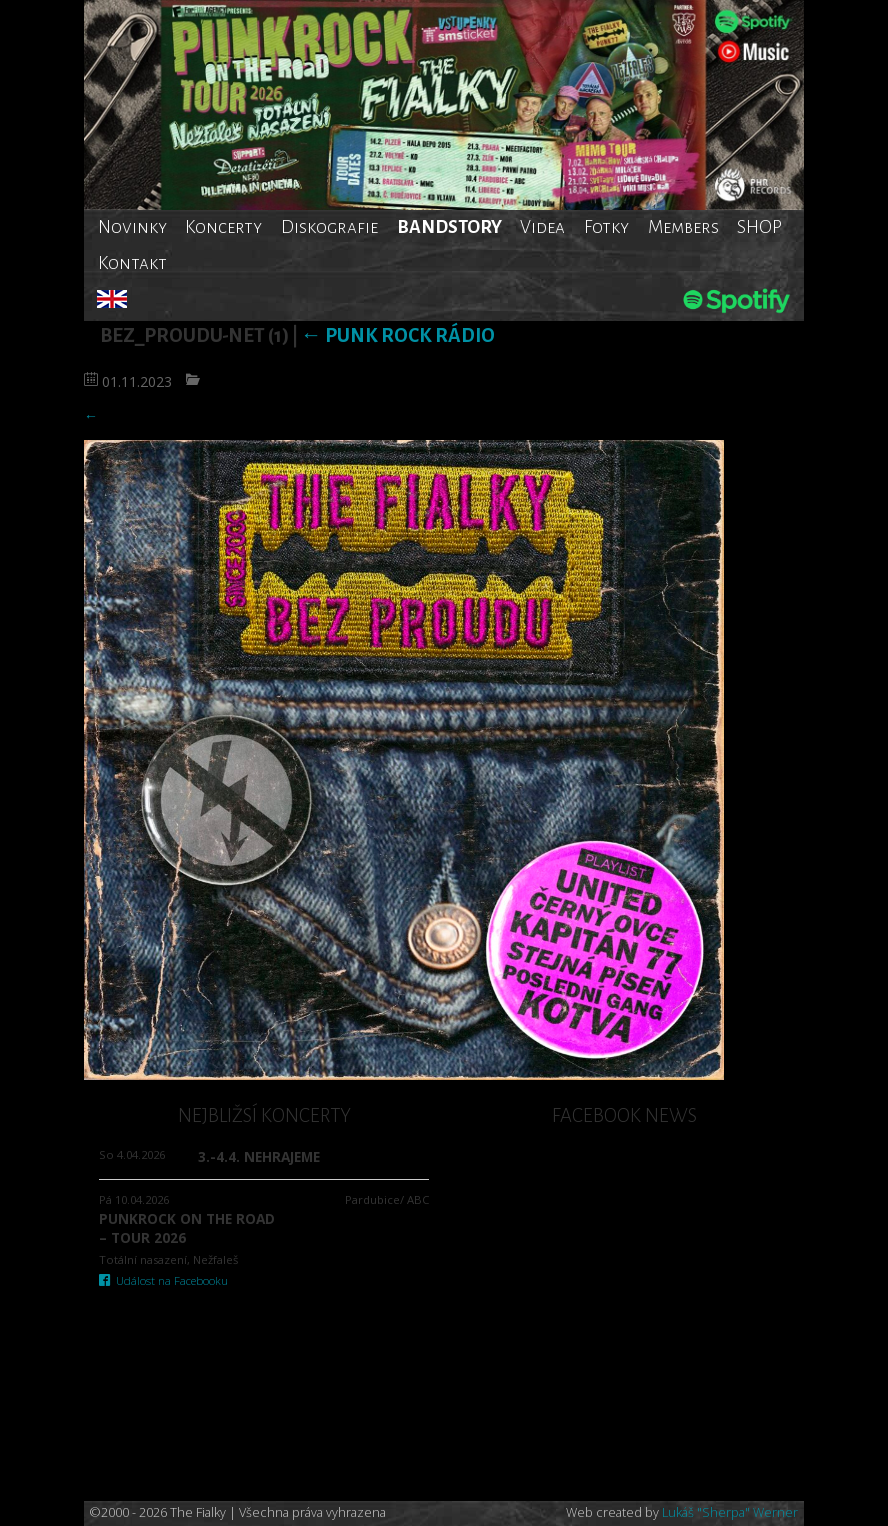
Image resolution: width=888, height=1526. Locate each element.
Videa (542, 227)
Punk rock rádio (398, 335)
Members (683, 227)
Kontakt (132, 263)
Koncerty (223, 227)
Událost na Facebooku (163, 1280)
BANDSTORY (449, 227)
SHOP (759, 227)
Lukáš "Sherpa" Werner (730, 1512)
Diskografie (329, 227)
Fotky (606, 227)
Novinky (132, 227)
